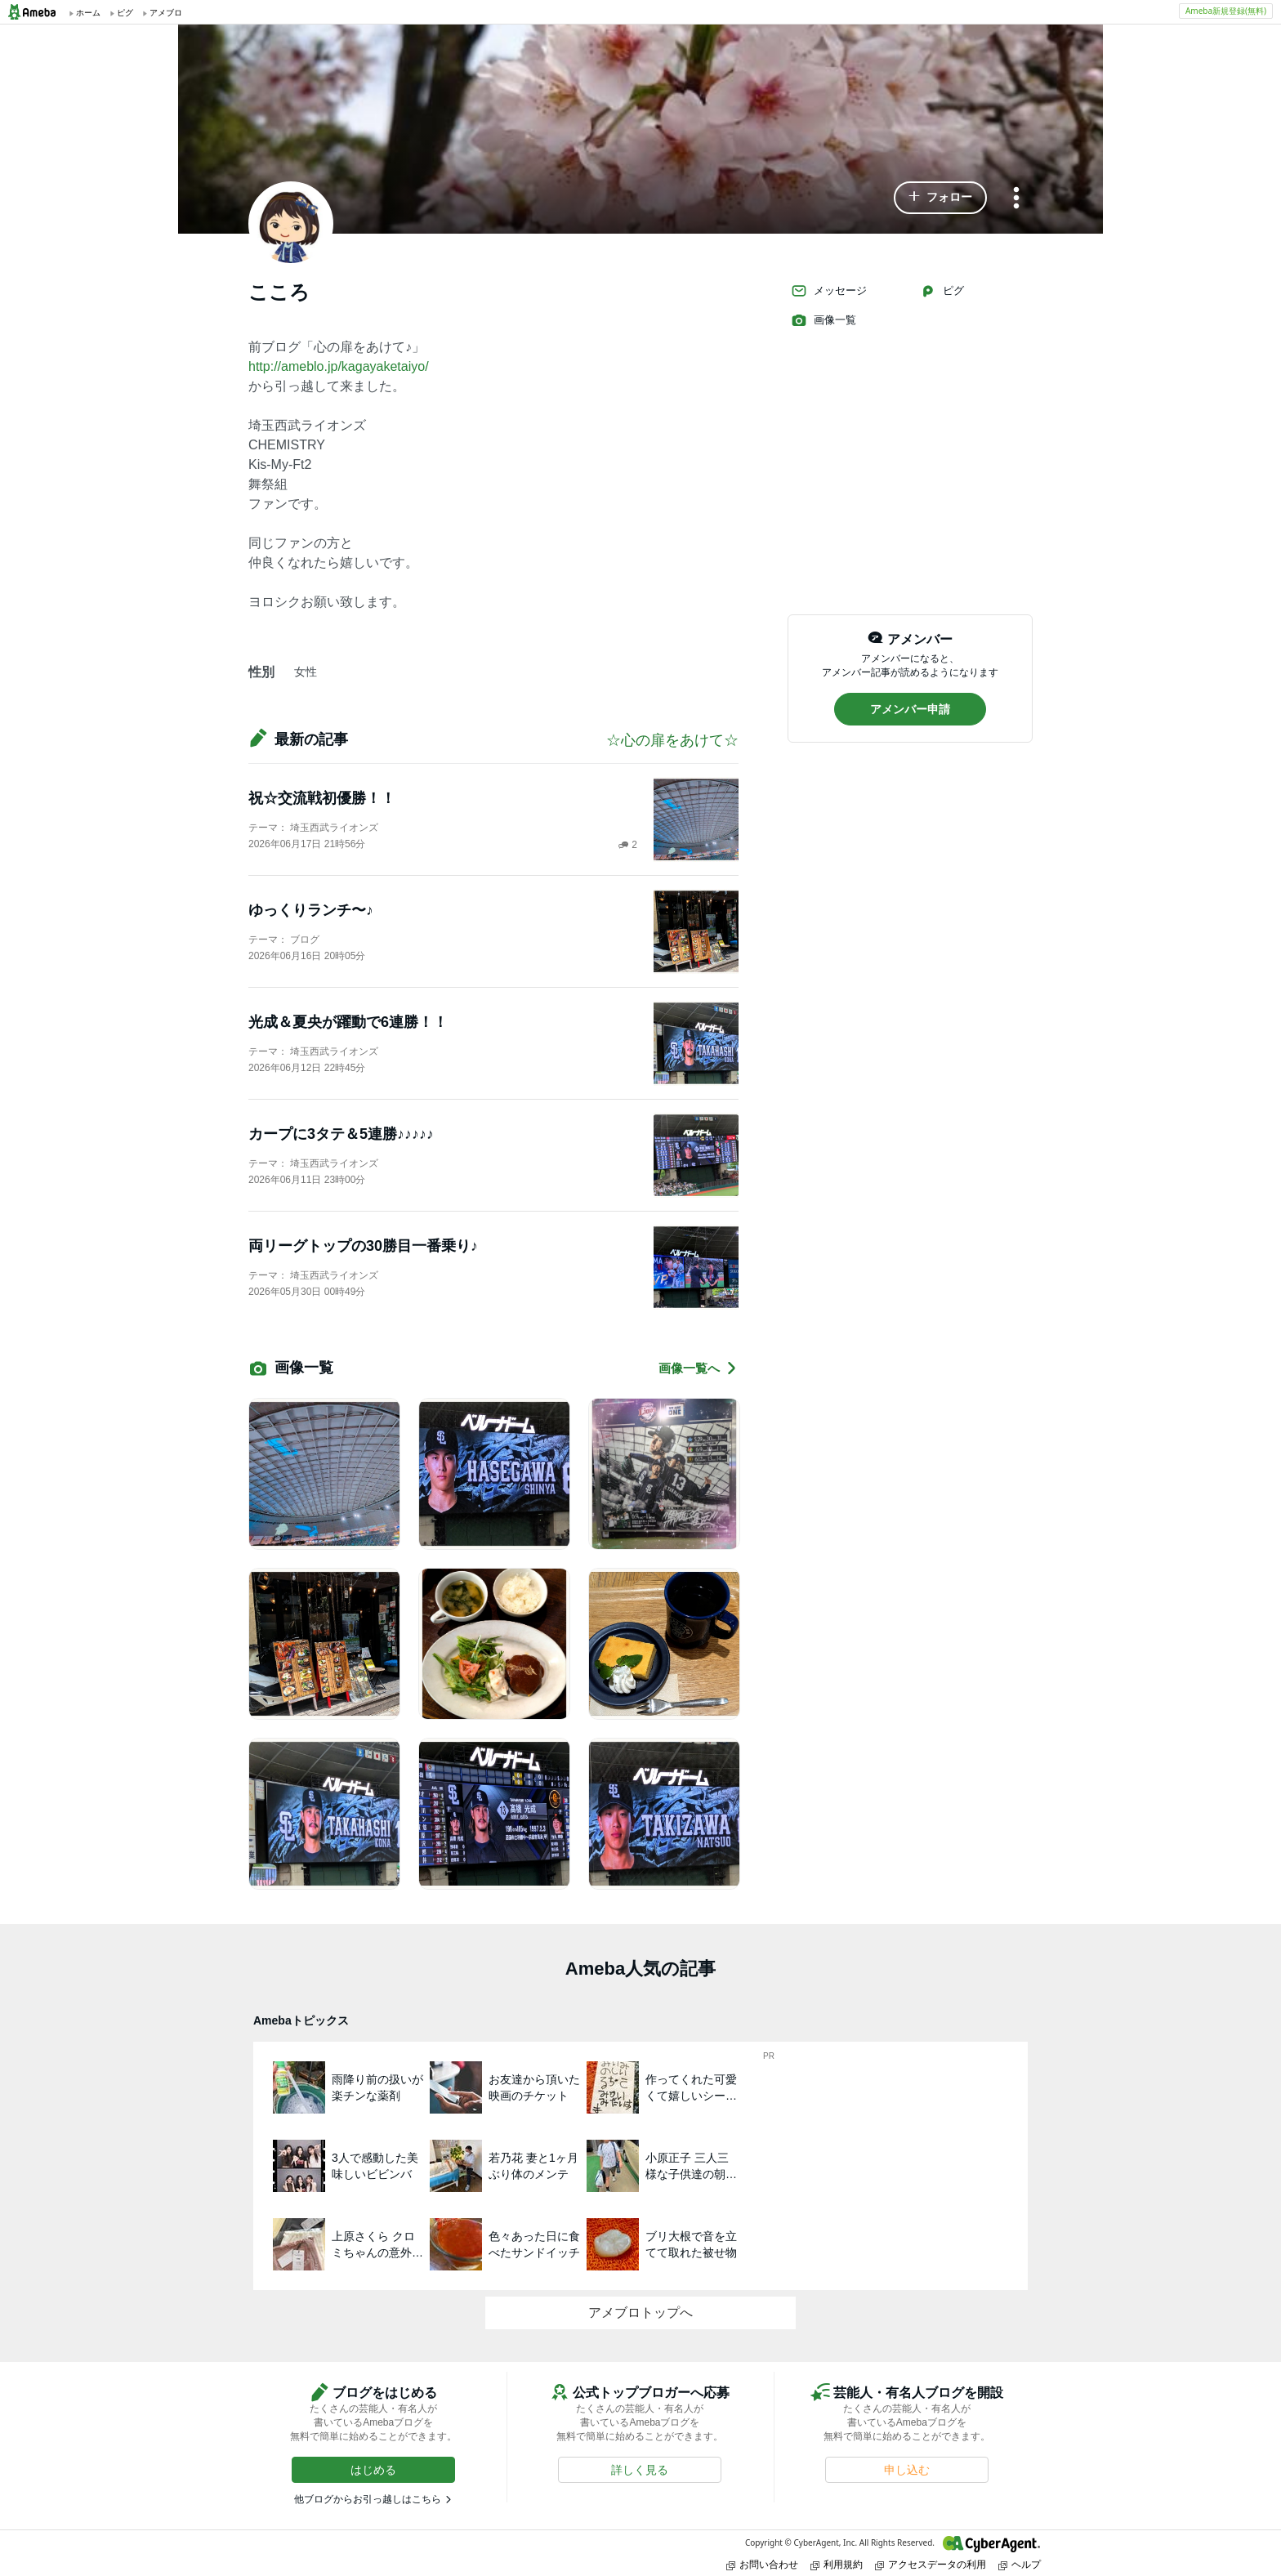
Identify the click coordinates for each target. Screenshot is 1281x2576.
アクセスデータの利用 (930, 2564)
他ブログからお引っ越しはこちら (367, 2499)
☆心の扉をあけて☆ (672, 740)
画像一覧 (823, 320)
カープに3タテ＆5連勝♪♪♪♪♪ (341, 1134)
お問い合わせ (762, 2564)
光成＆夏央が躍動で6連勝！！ (348, 1022)
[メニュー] (1016, 199)
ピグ (942, 291)
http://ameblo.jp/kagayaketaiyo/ (338, 366)
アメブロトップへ (640, 2312)
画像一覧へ (698, 1368)
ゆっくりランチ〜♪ (310, 910)
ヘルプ (1019, 2564)
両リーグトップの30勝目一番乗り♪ (363, 1246)
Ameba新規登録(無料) (1225, 10)
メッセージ (829, 291)
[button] (940, 197)
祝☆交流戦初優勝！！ (321, 798)
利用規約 (836, 2564)
